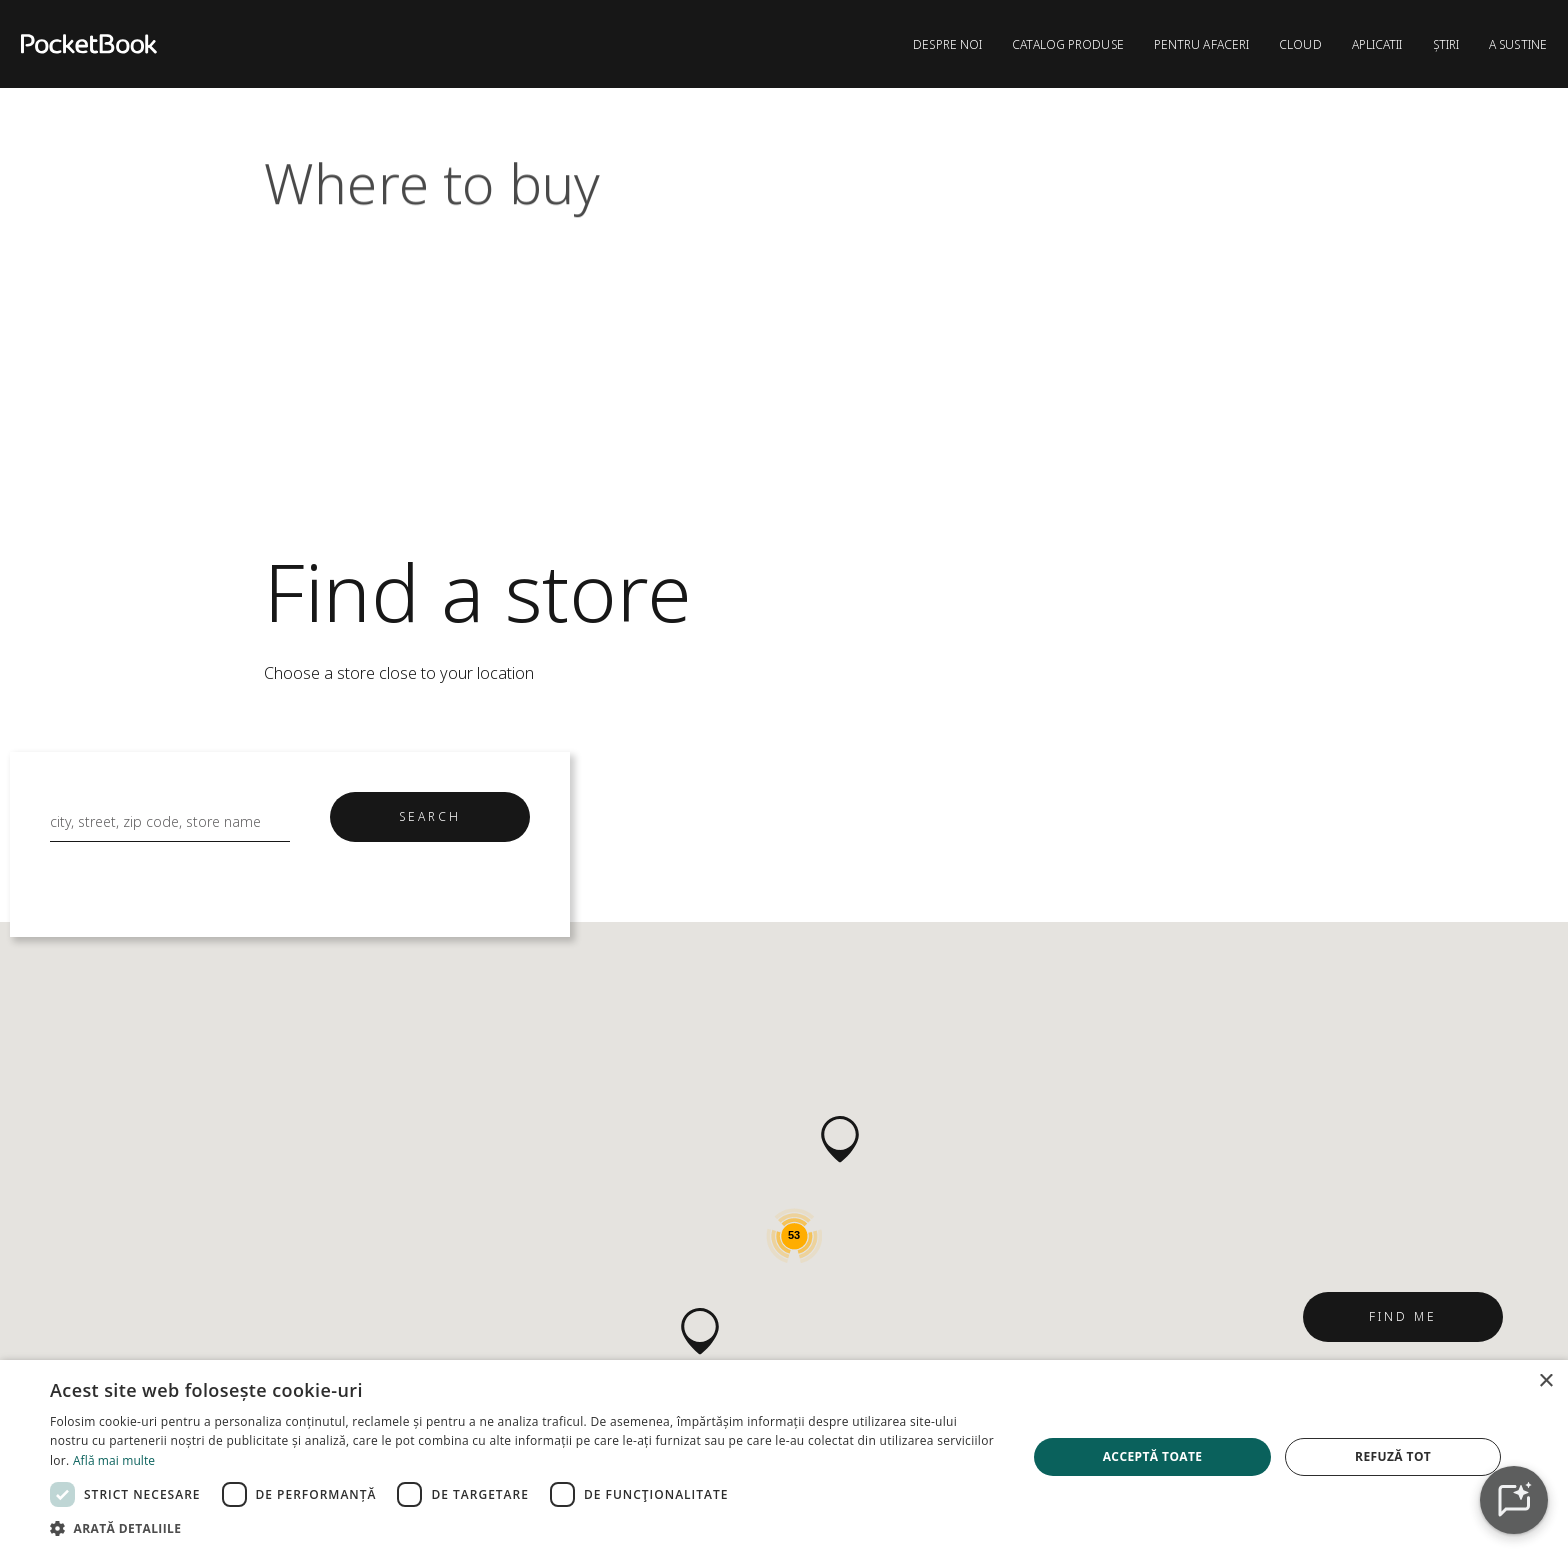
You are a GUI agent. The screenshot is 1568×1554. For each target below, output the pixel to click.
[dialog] (784, 1457)
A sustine (1518, 44)
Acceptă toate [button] (1153, 1456)
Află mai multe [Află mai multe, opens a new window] (114, 1460)
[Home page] (89, 44)
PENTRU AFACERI (1201, 44)
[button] (700, 1331)
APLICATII (1377, 44)
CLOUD (1300, 44)
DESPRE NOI (947, 44)
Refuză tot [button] (1393, 1456)
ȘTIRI (1446, 44)
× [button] (1545, 1381)
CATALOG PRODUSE (1068, 44)
